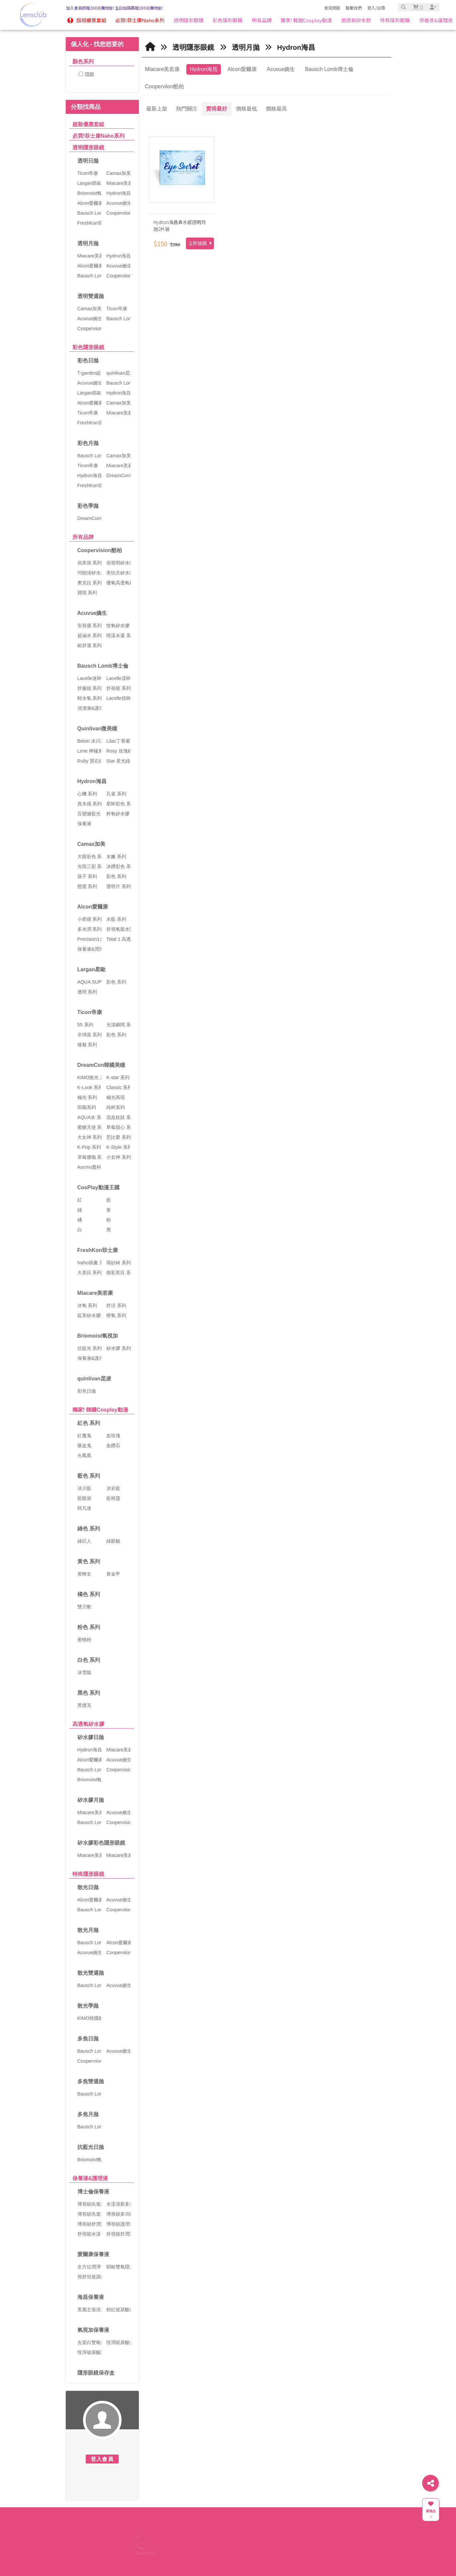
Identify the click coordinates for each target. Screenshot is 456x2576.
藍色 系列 (88, 1476)
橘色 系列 (88, 1594)
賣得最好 (216, 108)
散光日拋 (88, 1887)
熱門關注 (186, 108)
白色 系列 (88, 1660)
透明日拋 (88, 161)
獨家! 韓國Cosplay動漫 (100, 1410)
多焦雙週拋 (90, 2081)
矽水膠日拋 (90, 1737)
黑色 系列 (88, 1693)
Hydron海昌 (92, 781)
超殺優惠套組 (88, 124)
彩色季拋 (88, 506)
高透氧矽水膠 (88, 1724)
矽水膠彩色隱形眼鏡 (101, 1843)
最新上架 (156, 108)
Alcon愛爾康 (92, 907)
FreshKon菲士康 (97, 1250)
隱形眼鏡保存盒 (96, 2373)
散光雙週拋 (90, 1973)
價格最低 (246, 108)
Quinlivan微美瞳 (97, 728)
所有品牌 (83, 537)
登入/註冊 (376, 8)
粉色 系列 (88, 1627)
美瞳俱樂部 (146, 2553)
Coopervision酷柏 (99, 550)
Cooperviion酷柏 (164, 86)
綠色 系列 (88, 1528)
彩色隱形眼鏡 (88, 347)
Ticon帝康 (89, 1012)
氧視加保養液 (93, 2330)
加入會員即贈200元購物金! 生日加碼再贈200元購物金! (114, 8)
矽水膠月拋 (90, 1800)
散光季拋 (88, 2006)
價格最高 (276, 108)
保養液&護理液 (90, 2178)
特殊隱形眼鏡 (88, 1874)
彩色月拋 (88, 443)
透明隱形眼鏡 (88, 147)
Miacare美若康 (95, 1293)
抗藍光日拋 (90, 2147)
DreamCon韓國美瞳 (101, 1065)
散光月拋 (88, 1930)
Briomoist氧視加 (97, 1336)
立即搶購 (200, 243)
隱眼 (87, 74)
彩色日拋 (88, 360)
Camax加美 (91, 844)
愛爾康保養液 (93, 2254)
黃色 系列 (88, 1561)
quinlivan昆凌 (94, 1378)
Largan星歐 (91, 969)
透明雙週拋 (90, 296)
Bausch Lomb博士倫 (103, 666)
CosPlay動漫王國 (98, 1187)
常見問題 (332, 8)
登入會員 (102, 2459)
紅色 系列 (88, 1423)
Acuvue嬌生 (92, 613)
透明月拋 (88, 243)
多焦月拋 (88, 2114)
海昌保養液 (90, 2297)
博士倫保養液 (93, 2191)
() (418, 7)
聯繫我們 (354, 8)
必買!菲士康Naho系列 (98, 136)
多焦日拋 (88, 2038)
